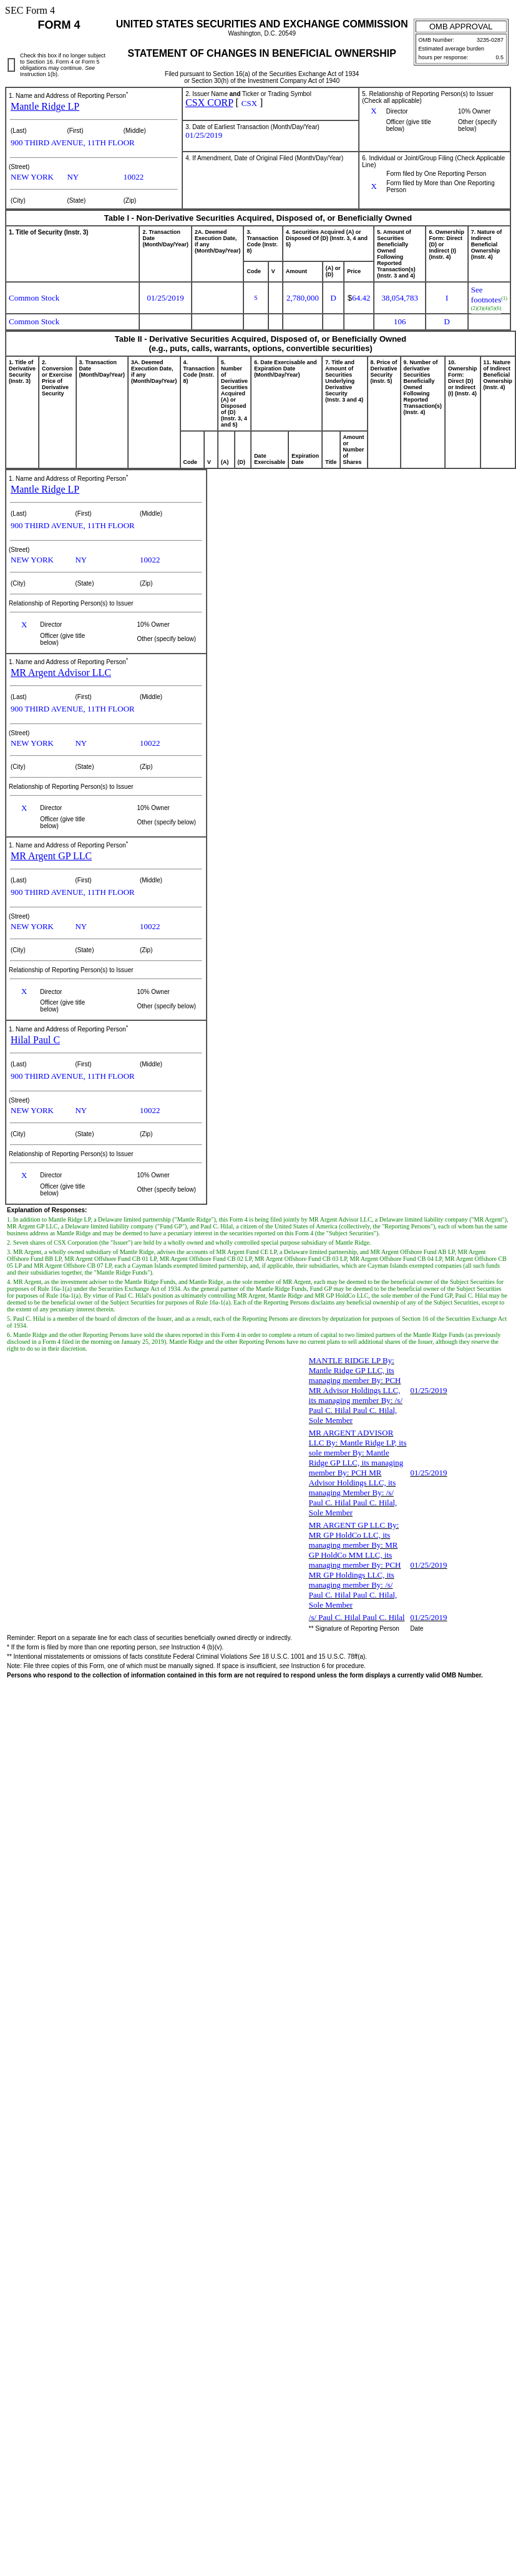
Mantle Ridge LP (45, 106)
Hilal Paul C (35, 1040)
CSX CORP (209, 102)
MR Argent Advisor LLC (61, 672)
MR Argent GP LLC (51, 856)
